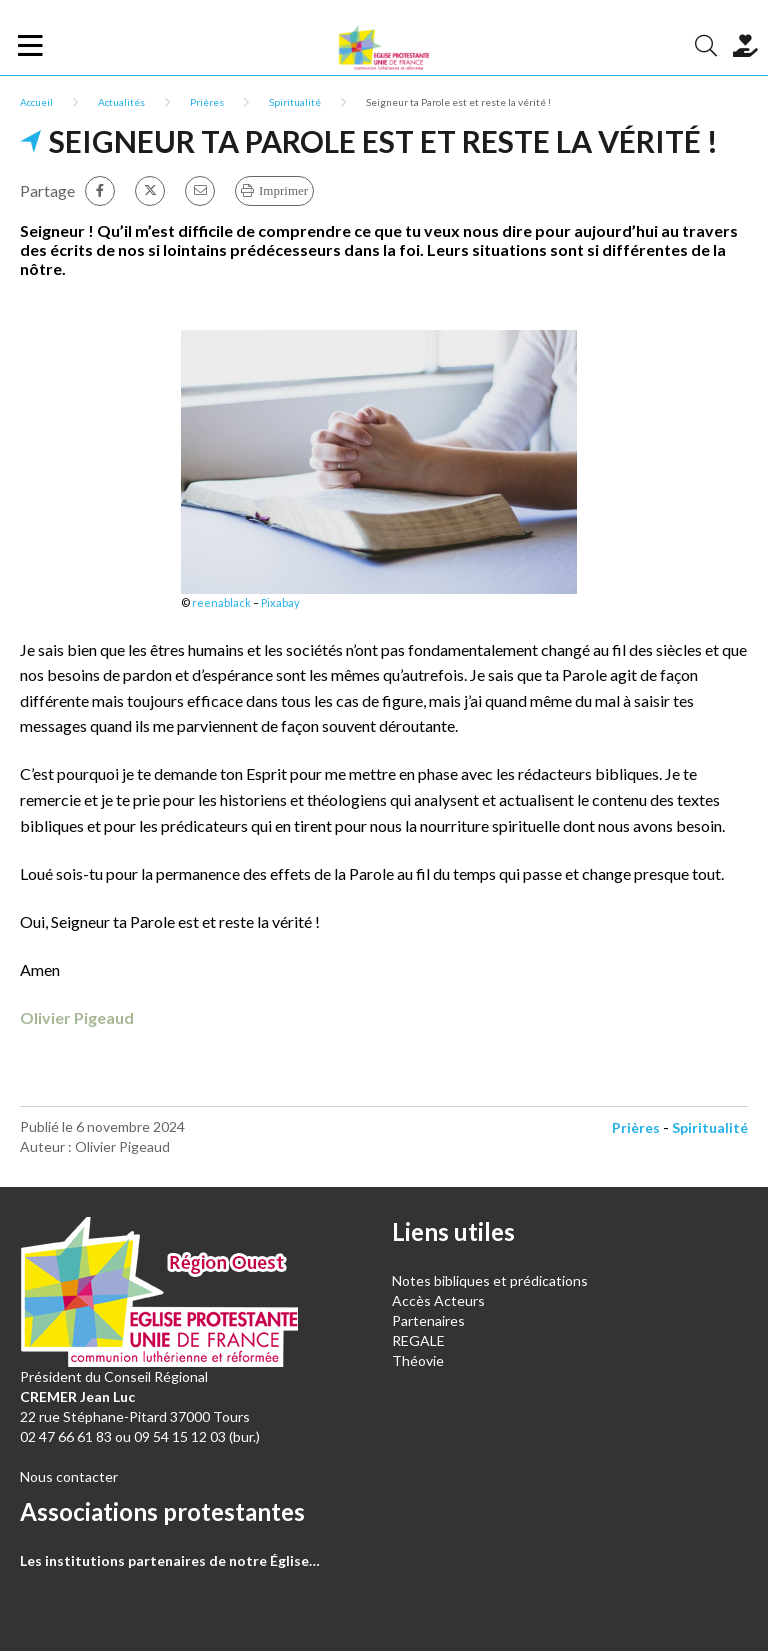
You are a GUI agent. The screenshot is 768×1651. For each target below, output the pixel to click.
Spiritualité (295, 102)
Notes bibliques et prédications (490, 1280)
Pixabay (280, 602)
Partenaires (428, 1320)
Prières (207, 102)
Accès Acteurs (438, 1300)
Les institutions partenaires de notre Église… (170, 1560)
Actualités (121, 102)
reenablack (221, 602)
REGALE (418, 1340)
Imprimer (283, 190)
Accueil (36, 102)
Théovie (418, 1360)
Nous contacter (69, 1476)
